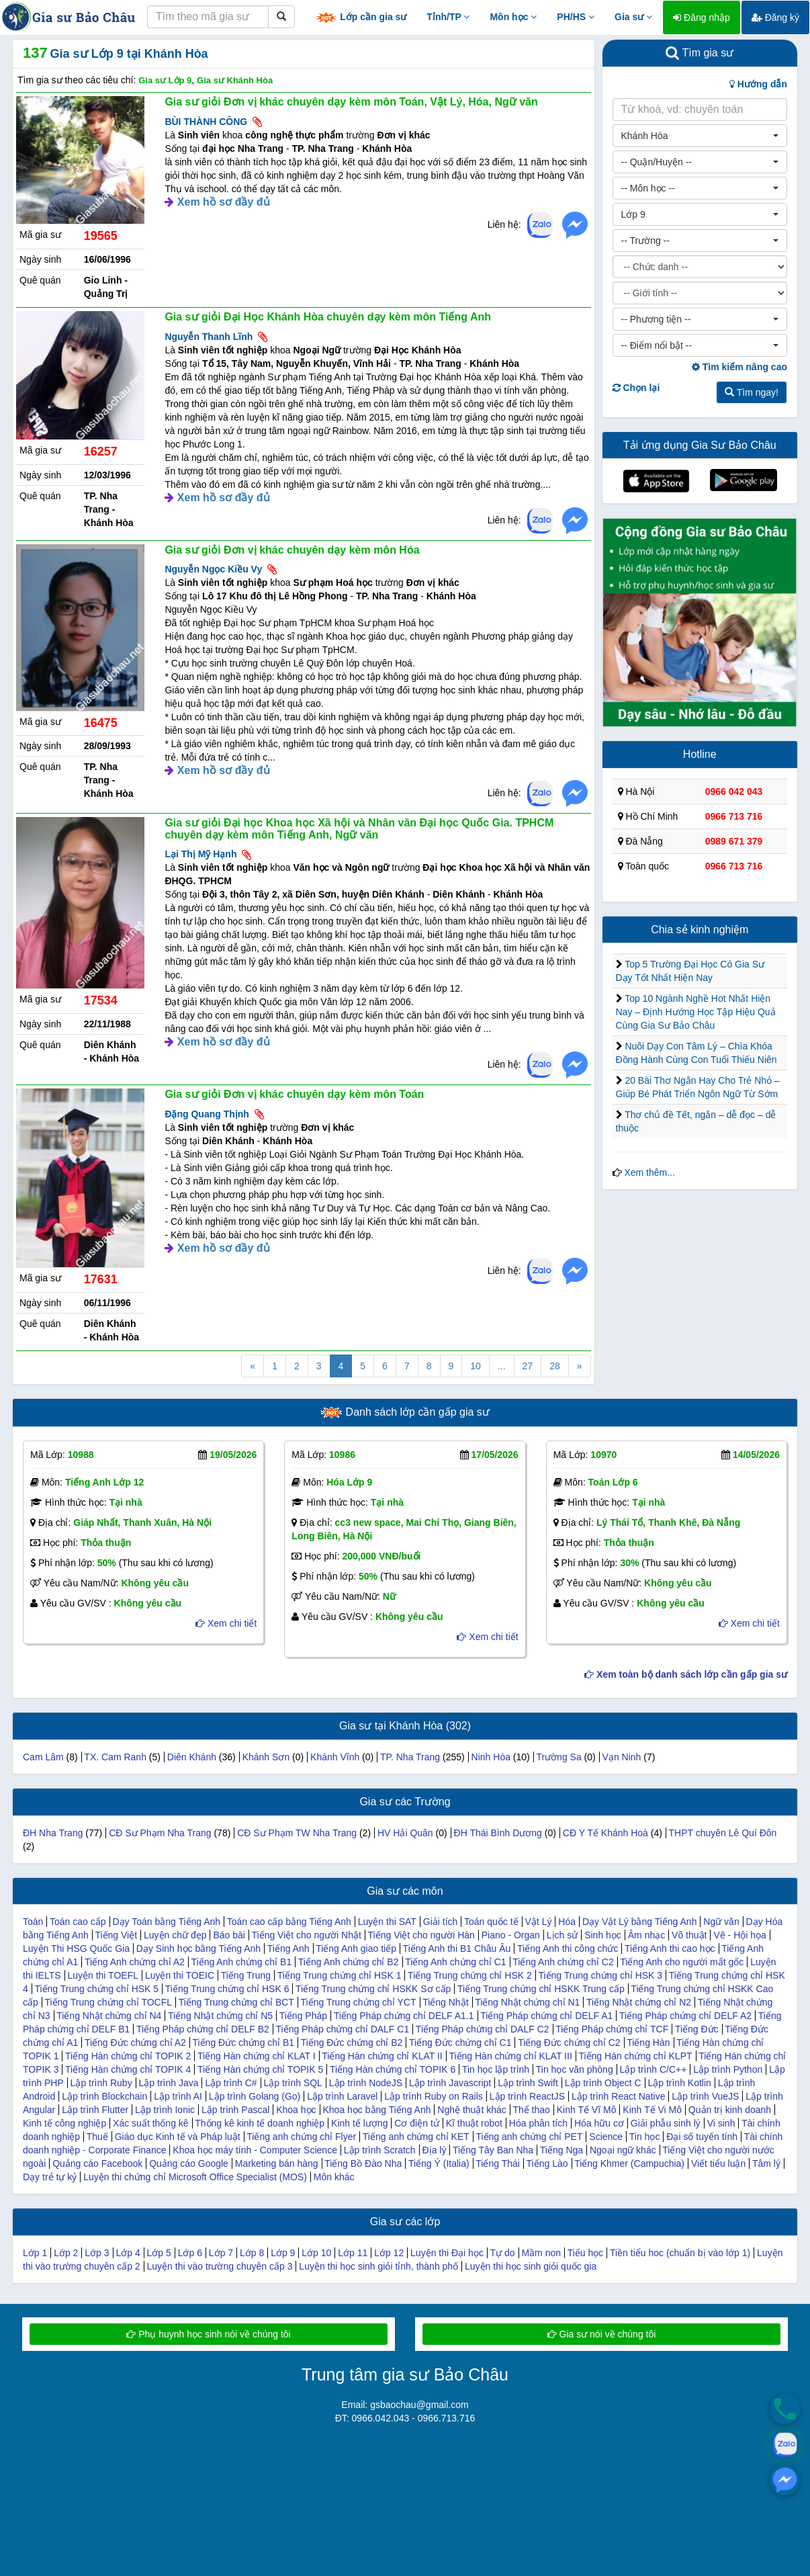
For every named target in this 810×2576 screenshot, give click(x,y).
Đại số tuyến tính (701, 2136)
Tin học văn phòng (574, 2069)
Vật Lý (538, 1921)
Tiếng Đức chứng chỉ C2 (569, 2042)
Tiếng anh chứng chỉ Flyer (301, 2136)
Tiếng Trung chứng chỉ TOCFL (108, 2002)
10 (475, 1366)
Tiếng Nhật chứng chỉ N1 (527, 2002)
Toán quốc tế (491, 1921)
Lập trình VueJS (705, 2096)
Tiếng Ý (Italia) (438, 2163)
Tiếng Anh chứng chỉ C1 (455, 1962)
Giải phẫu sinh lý (666, 2123)
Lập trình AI (178, 2096)
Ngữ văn (721, 1921)
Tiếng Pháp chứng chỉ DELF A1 (546, 2015)
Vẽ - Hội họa (739, 1935)
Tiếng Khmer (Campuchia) (629, 2163)
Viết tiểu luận (718, 2163)
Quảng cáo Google (188, 2163)
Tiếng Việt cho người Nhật (306, 1935)
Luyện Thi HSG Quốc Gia (76, 1948)
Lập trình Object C (603, 2082)
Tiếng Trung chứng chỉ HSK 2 (470, 1975)
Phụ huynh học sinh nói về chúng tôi (208, 2334)
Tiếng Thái (498, 2163)
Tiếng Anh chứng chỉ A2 (135, 1962)
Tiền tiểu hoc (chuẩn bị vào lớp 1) (680, 2252)
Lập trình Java (169, 2082)
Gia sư (633, 16)
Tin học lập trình (495, 2069)
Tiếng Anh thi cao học (670, 1948)
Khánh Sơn (266, 1757)
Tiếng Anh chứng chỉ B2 (348, 1962)
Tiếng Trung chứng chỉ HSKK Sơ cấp (373, 1988)
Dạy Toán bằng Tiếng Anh (166, 1921)
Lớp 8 (252, 2252)
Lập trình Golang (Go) (254, 2096)
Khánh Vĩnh (334, 1757)
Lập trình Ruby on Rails (433, 2096)
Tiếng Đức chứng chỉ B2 (352, 2042)
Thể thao (530, 2109)
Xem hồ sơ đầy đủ (223, 202)
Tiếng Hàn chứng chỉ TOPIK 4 (128, 2069)
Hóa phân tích (538, 2123)
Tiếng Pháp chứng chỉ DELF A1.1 (404, 2015)
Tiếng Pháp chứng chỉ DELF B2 (202, 2029)
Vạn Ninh (621, 1757)
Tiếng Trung (246, 1975)
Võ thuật (689, 1935)
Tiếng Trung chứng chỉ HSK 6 (227, 1988)
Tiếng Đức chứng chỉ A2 (135, 2042)
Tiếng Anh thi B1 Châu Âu (457, 1948)
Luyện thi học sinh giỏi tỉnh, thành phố (378, 2266)
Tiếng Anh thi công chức (567, 1948)
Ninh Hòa (490, 1757)
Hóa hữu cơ (599, 2123)
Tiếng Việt (116, 1935)
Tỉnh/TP (447, 16)
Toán (33, 1921)
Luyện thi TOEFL (102, 1975)
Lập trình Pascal (235, 2109)
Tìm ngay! (751, 392)
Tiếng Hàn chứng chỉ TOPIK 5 (260, 2069)
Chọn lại (636, 387)
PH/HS (575, 16)
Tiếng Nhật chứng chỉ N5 (220, 2015)
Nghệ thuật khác (471, 2109)
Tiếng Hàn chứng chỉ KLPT (635, 2056)
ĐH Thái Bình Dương (499, 1833)
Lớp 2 (66, 2252)
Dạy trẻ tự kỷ (50, 2177)
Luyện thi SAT (387, 1921)
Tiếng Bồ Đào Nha (363, 2163)
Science (606, 2136)
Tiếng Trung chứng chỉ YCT (358, 2002)
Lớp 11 (352, 2252)
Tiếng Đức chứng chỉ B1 (243, 2042)
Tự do (502, 2252)
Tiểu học (586, 2252)
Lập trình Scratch (380, 2150)
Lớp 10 (316, 2252)
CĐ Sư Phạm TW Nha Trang (297, 1833)
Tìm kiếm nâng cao (739, 366)
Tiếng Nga (561, 2150)
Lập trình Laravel (342, 2096)
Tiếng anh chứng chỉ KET (416, 2136)
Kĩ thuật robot (474, 2123)
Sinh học (602, 1935)
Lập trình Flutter (95, 2109)
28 (554, 1366)
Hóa (567, 1921)
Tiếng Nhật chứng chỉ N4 (108, 2015)
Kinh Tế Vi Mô (652, 2109)
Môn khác (334, 2177)
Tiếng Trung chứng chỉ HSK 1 (339, 1975)
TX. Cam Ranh (115, 1757)
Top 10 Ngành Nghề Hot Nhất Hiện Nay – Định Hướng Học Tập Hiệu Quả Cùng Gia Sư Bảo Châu (696, 1012)
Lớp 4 (128, 2252)
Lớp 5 (159, 2252)
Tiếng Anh (288, 1948)
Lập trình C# (231, 2082)
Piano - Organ (511, 1935)
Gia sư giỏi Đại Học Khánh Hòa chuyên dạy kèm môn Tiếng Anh (328, 317)
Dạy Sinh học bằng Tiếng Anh (198, 1948)
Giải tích (440, 1921)
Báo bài (228, 1935)
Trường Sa (558, 1757)
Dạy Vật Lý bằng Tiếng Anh (639, 1921)
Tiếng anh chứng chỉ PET (529, 2136)
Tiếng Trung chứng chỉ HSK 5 (96, 1988)
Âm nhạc (646, 1935)
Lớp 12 (389, 2252)
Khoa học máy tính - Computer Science (255, 2150)
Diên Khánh (191, 1757)
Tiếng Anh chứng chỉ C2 (562, 1962)
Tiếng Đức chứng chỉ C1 (460, 2042)
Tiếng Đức (697, 2029)
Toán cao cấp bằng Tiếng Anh (289, 1921)
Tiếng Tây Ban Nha (493, 2150)
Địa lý (434, 2150)
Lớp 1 (35, 2252)
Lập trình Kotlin (679, 2082)
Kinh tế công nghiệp (64, 2123)
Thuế (97, 2136)
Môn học (513, 16)
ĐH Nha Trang (53, 1833)
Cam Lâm (43, 1757)
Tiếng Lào (547, 2163)
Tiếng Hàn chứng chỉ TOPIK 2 (128, 2056)
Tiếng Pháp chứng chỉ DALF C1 (343, 2029)
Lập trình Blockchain (104, 2096)
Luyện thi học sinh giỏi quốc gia (530, 2266)
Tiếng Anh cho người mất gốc (682, 1962)
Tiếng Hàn (648, 2042)
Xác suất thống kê (151, 2123)
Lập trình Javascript (450, 2082)
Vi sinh (721, 2123)
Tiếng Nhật (445, 2002)
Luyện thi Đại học (447, 2252)
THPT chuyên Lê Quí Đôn (723, 1833)
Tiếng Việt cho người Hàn (421, 1935)
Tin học (644, 2136)
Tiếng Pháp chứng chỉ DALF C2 (482, 2029)
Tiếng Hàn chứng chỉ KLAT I (256, 2056)
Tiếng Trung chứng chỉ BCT (236, 2002)
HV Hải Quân (405, 1833)
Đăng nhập (701, 17)
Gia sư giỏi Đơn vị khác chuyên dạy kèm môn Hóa (292, 550)
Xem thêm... (649, 1172)
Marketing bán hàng (276, 2163)
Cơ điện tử (416, 2123)
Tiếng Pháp (303, 2015)
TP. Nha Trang (410, 1757)
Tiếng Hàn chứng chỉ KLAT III (510, 2056)
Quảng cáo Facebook (97, 2163)
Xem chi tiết (226, 1623)
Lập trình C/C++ (653, 2069)
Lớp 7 (221, 2252)
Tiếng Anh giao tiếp (356, 1948)
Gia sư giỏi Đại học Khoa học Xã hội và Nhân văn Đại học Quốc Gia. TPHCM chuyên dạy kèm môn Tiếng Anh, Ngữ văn (359, 829)
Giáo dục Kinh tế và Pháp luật (177, 2136)
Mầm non (541, 2252)
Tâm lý (766, 2163)
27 (528, 1366)
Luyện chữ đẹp (175, 1935)
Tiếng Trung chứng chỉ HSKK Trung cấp (541, 1988)
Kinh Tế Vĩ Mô (587, 2109)
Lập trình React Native (619, 2096)
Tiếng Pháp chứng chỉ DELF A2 (685, 2015)
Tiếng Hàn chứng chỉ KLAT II (382, 2056)
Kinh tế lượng (359, 2123)
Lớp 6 (190, 2252)
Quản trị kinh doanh (729, 2109)
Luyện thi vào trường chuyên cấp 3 (220, 2266)
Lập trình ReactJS (527, 2096)
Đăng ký (775, 17)
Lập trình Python (727, 2069)
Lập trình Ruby (101, 2082)
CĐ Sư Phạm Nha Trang (160, 1833)
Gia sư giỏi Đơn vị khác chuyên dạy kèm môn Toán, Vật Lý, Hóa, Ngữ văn (351, 102)
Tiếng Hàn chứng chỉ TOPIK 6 (392, 2069)
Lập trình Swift (528, 2082)
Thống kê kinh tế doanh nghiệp (259, 2123)
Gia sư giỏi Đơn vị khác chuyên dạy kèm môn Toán (294, 1094)
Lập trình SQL (293, 2082)
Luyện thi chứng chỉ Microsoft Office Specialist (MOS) (195, 2177)
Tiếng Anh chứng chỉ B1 (241, 1962)
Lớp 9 (283, 2252)
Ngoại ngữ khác (623, 2150)
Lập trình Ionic (165, 2109)
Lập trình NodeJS (365, 2082)
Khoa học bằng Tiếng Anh (376, 2109)
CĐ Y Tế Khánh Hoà (605, 1833)
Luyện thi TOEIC (179, 1975)
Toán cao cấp (78, 1921)
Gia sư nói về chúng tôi (601, 2334)
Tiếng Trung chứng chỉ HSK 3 (600, 1975)
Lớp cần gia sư (360, 17)
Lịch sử (562, 1935)
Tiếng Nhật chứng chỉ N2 (638, 2002)
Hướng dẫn (758, 84)
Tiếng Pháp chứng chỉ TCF (611, 2029)
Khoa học (296, 2109)
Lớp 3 (97, 2252)
